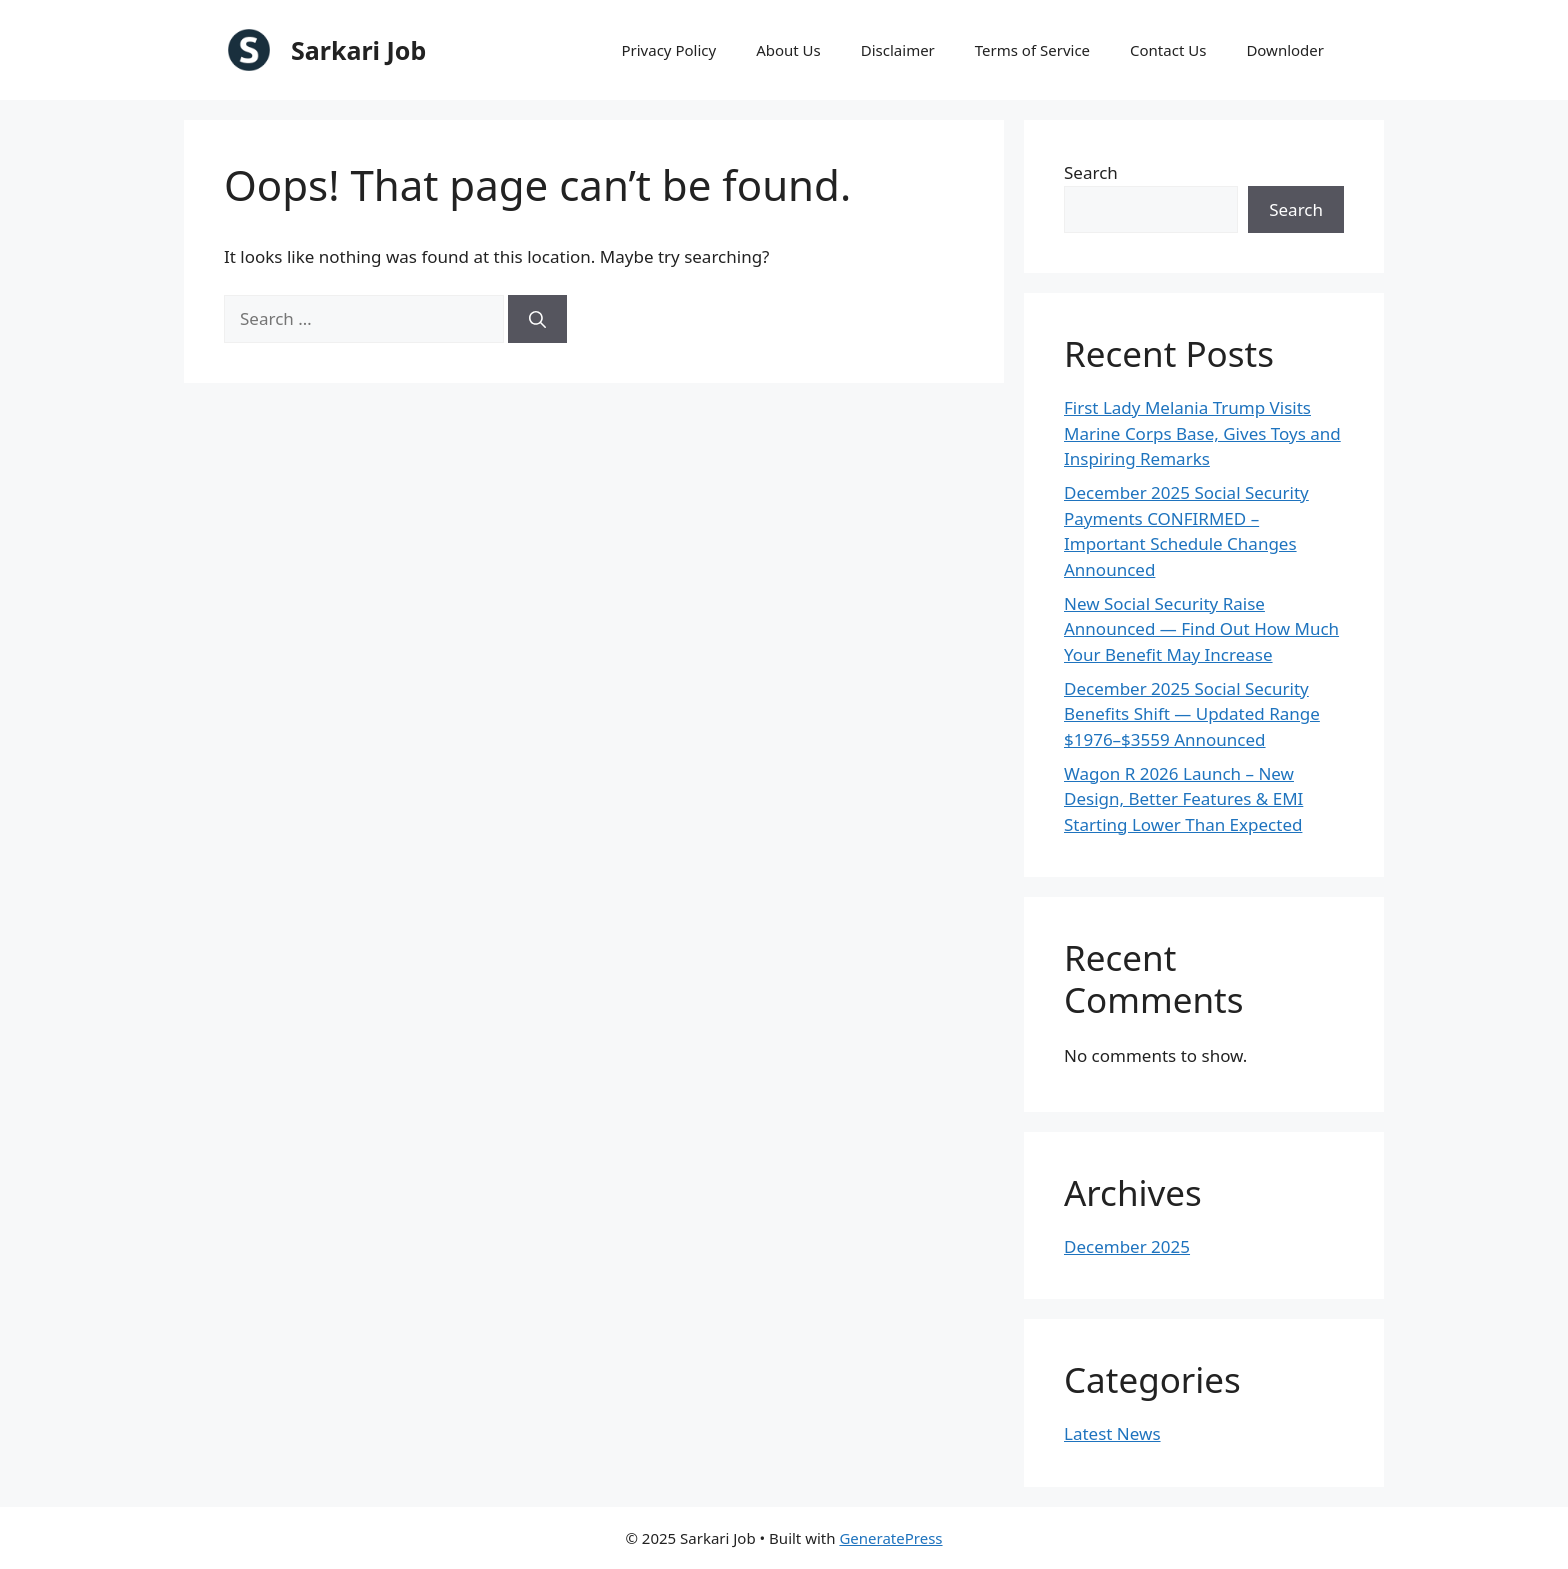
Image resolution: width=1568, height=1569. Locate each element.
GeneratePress (890, 1538)
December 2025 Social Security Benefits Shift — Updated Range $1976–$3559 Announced (1192, 714)
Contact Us (1168, 50)
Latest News (1112, 1433)
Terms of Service (1032, 50)
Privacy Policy (668, 50)
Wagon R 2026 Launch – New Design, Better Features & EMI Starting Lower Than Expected (1183, 799)
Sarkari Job (358, 50)
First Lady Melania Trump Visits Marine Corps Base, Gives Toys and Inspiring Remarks (1202, 433)
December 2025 (1127, 1246)
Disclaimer (898, 50)
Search (1091, 172)
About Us (788, 50)
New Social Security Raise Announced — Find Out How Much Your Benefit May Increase (1201, 629)
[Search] (537, 319)
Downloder (1285, 50)
